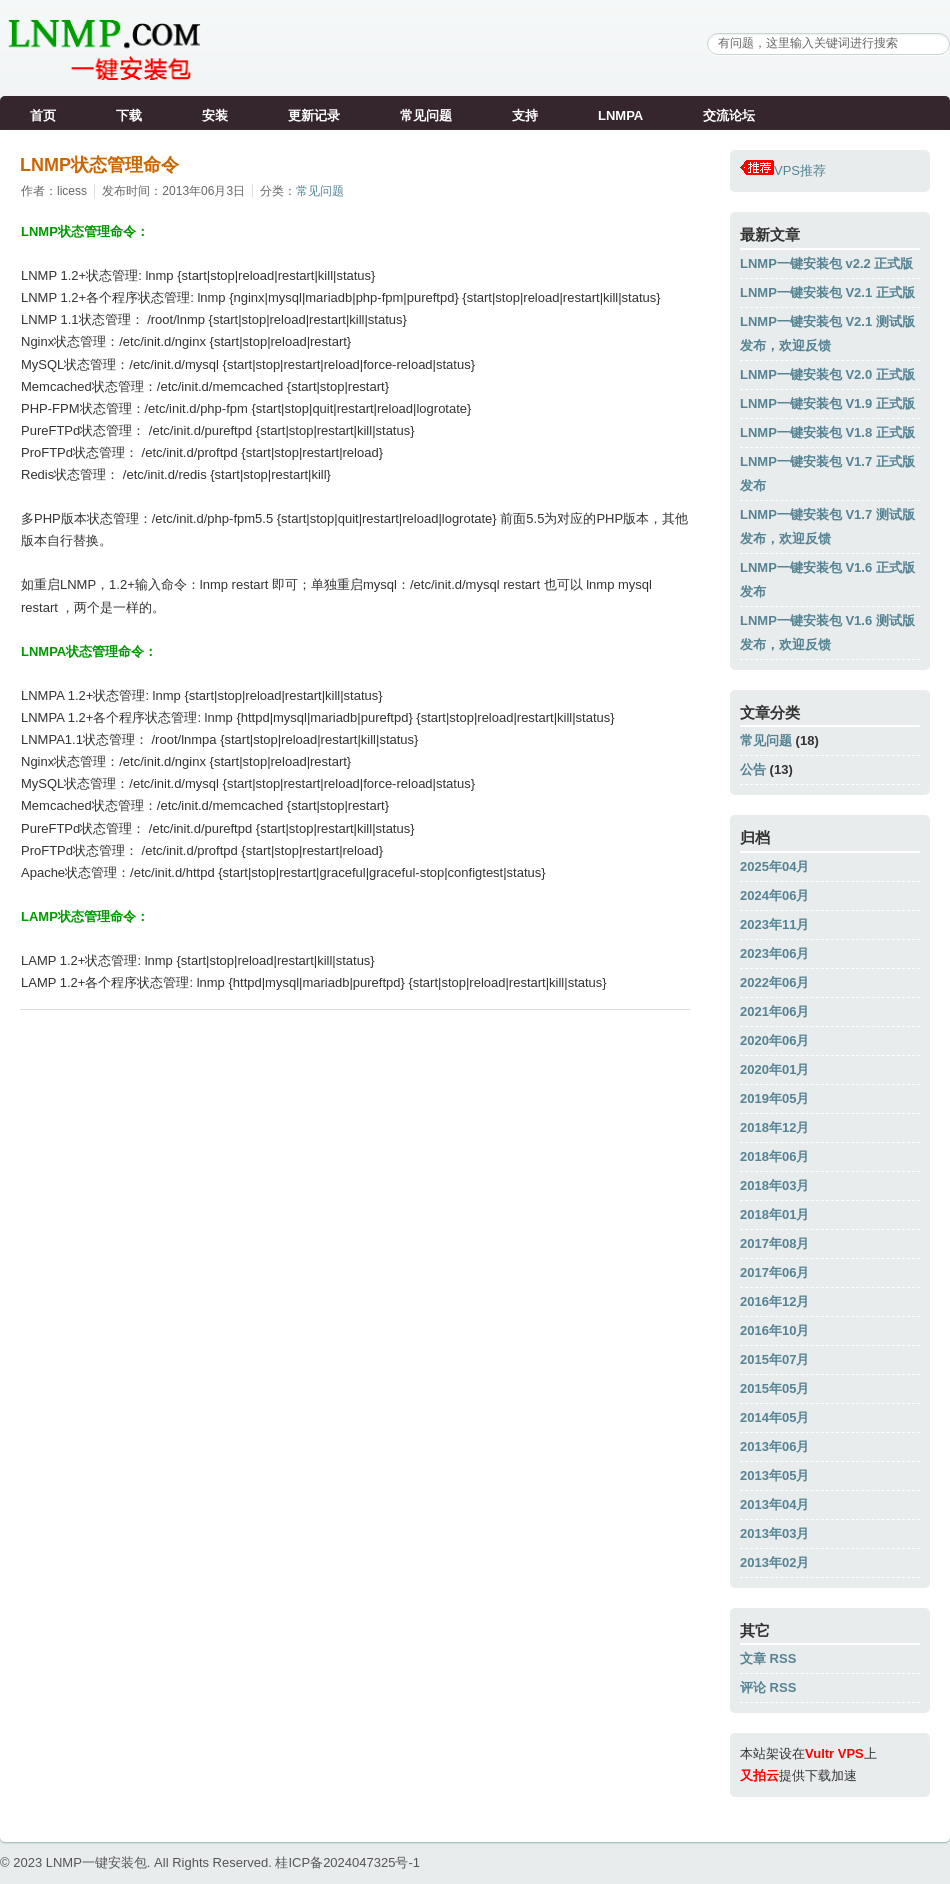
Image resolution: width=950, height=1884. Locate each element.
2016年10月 (774, 1330)
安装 (215, 115)
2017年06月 (774, 1272)
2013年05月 (774, 1475)
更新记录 (314, 115)
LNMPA (620, 115)
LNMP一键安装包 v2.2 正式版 (826, 263)
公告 (753, 769)
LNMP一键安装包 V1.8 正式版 (827, 432)
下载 (129, 115)
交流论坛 (729, 115)
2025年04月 (774, 866)
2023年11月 (774, 924)
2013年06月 (774, 1446)
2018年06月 (774, 1156)
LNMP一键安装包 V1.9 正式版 (827, 403)
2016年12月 (774, 1301)
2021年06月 (774, 1011)
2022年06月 (774, 982)
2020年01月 (774, 1069)
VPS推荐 (783, 170)
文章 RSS (768, 1658)
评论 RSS (768, 1687)
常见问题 (426, 115)
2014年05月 (774, 1417)
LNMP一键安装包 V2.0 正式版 (827, 374)
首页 (43, 115)
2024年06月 (774, 895)
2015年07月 (774, 1359)
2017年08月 (774, 1243)
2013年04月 (774, 1504)
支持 (525, 115)
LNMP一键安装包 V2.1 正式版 (827, 292)
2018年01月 (774, 1214)
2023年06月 (774, 953)
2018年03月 (774, 1185)
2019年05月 (774, 1098)
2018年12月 (774, 1127)
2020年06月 (774, 1040)
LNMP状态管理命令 (99, 165)
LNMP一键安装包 (96, 1862)
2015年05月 (774, 1388)
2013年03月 (774, 1533)
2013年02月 (774, 1562)
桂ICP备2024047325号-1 (347, 1862)
